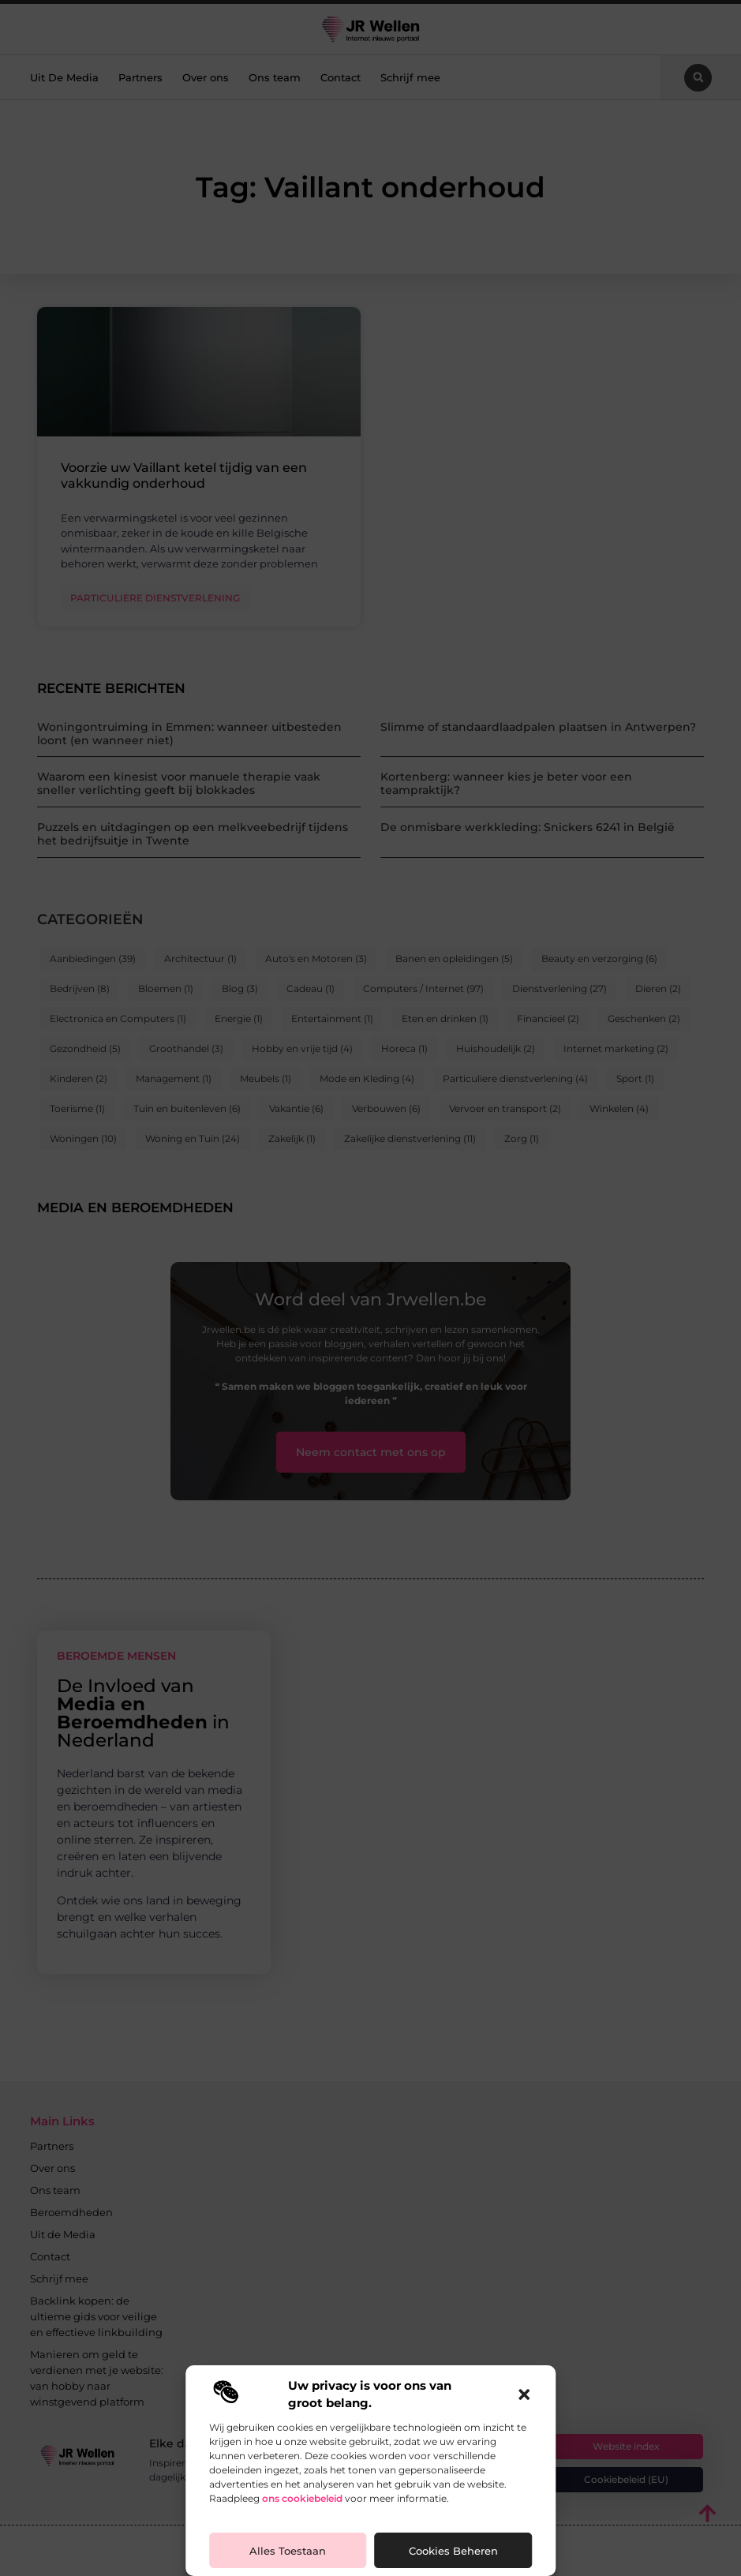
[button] (524, 2394)
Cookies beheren (453, 2550)
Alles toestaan (287, 2550)
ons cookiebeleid (302, 2498)
